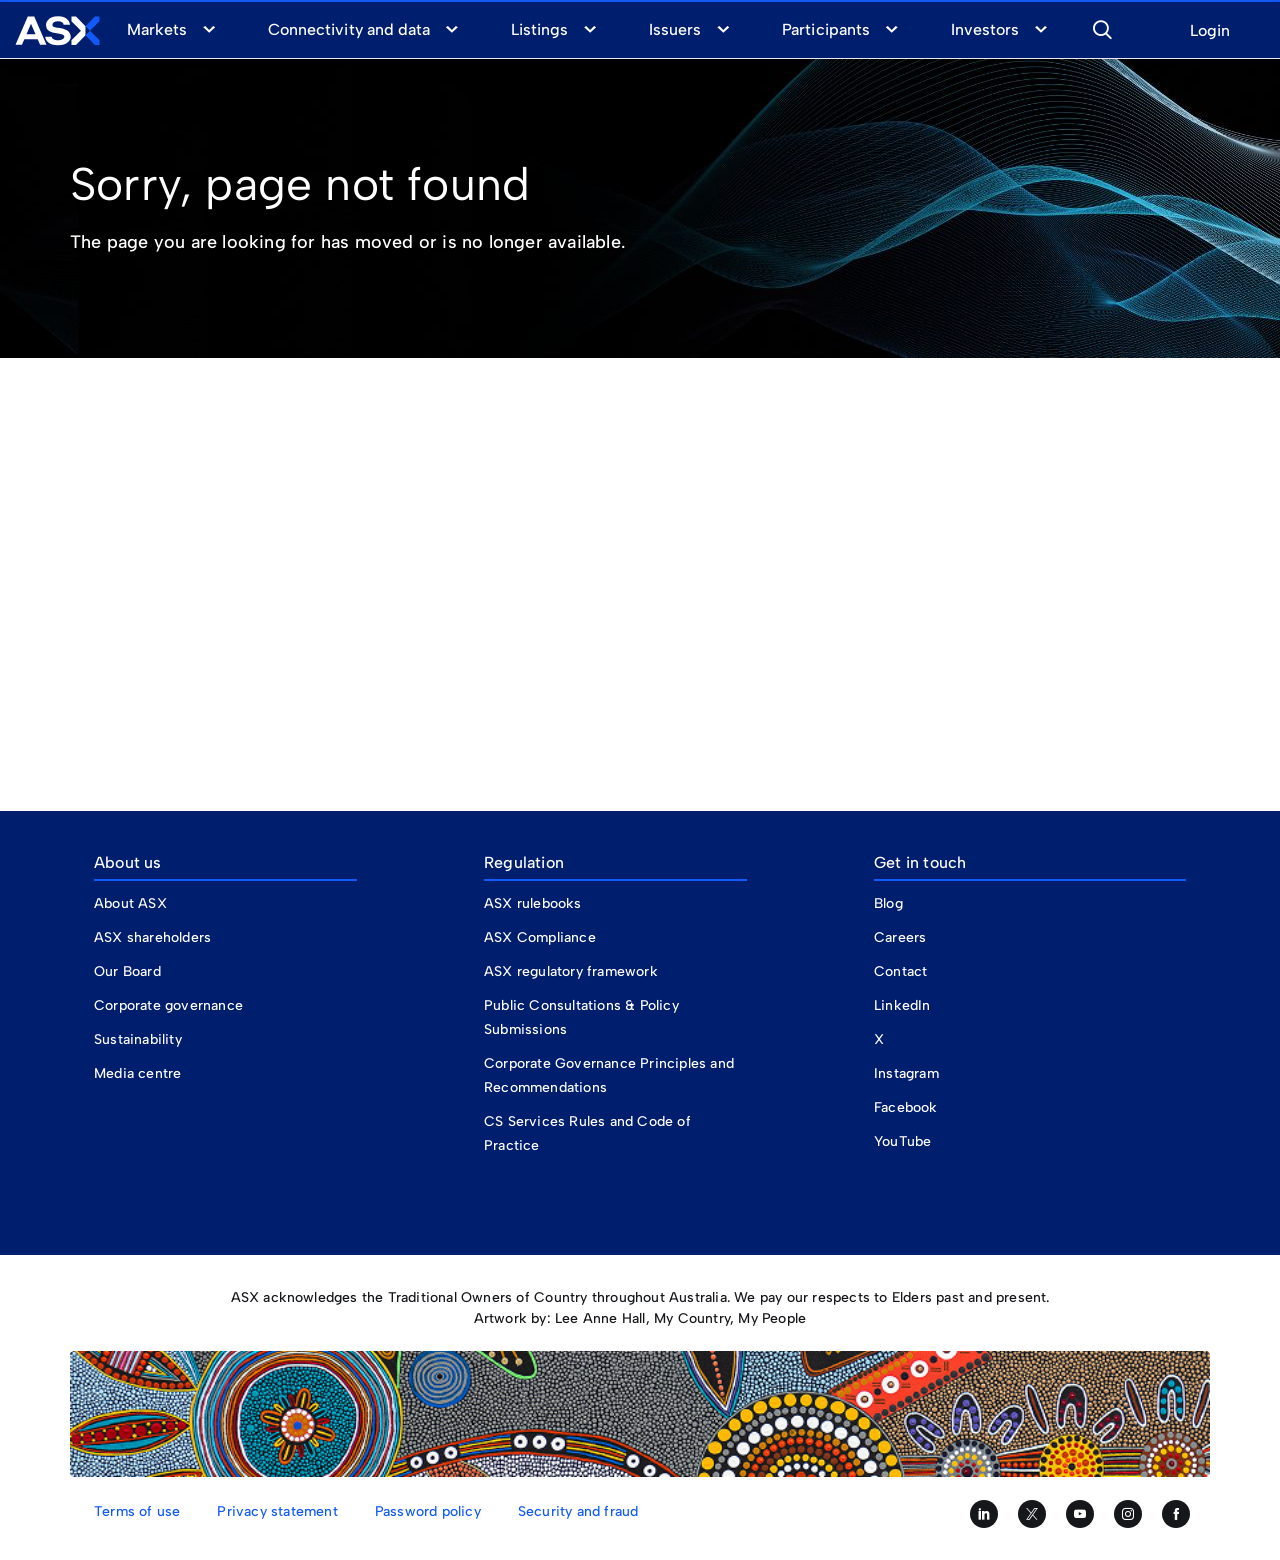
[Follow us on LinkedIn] (984, 1514)
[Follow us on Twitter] (1032, 1514)
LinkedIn (902, 1005)
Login (1210, 31)
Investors (985, 29)
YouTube (902, 1141)
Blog (888, 903)
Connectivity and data (349, 29)
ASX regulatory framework (571, 971)
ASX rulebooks (533, 903)
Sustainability (138, 1039)
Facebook (906, 1107)
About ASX (130, 903)
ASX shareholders (154, 937)
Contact (900, 971)
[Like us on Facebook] (1176, 1514)
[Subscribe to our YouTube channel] (1080, 1514)
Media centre (137, 1073)
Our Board (127, 971)
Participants (825, 29)
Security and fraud (578, 1511)
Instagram (906, 1073)
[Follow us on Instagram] (1128, 1514)
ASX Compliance (540, 937)
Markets (157, 29)
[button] (1102, 27)
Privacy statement (277, 1511)
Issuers (675, 29)
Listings (539, 29)
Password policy (428, 1511)
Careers (900, 937)
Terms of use (137, 1511)
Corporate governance (168, 1005)
